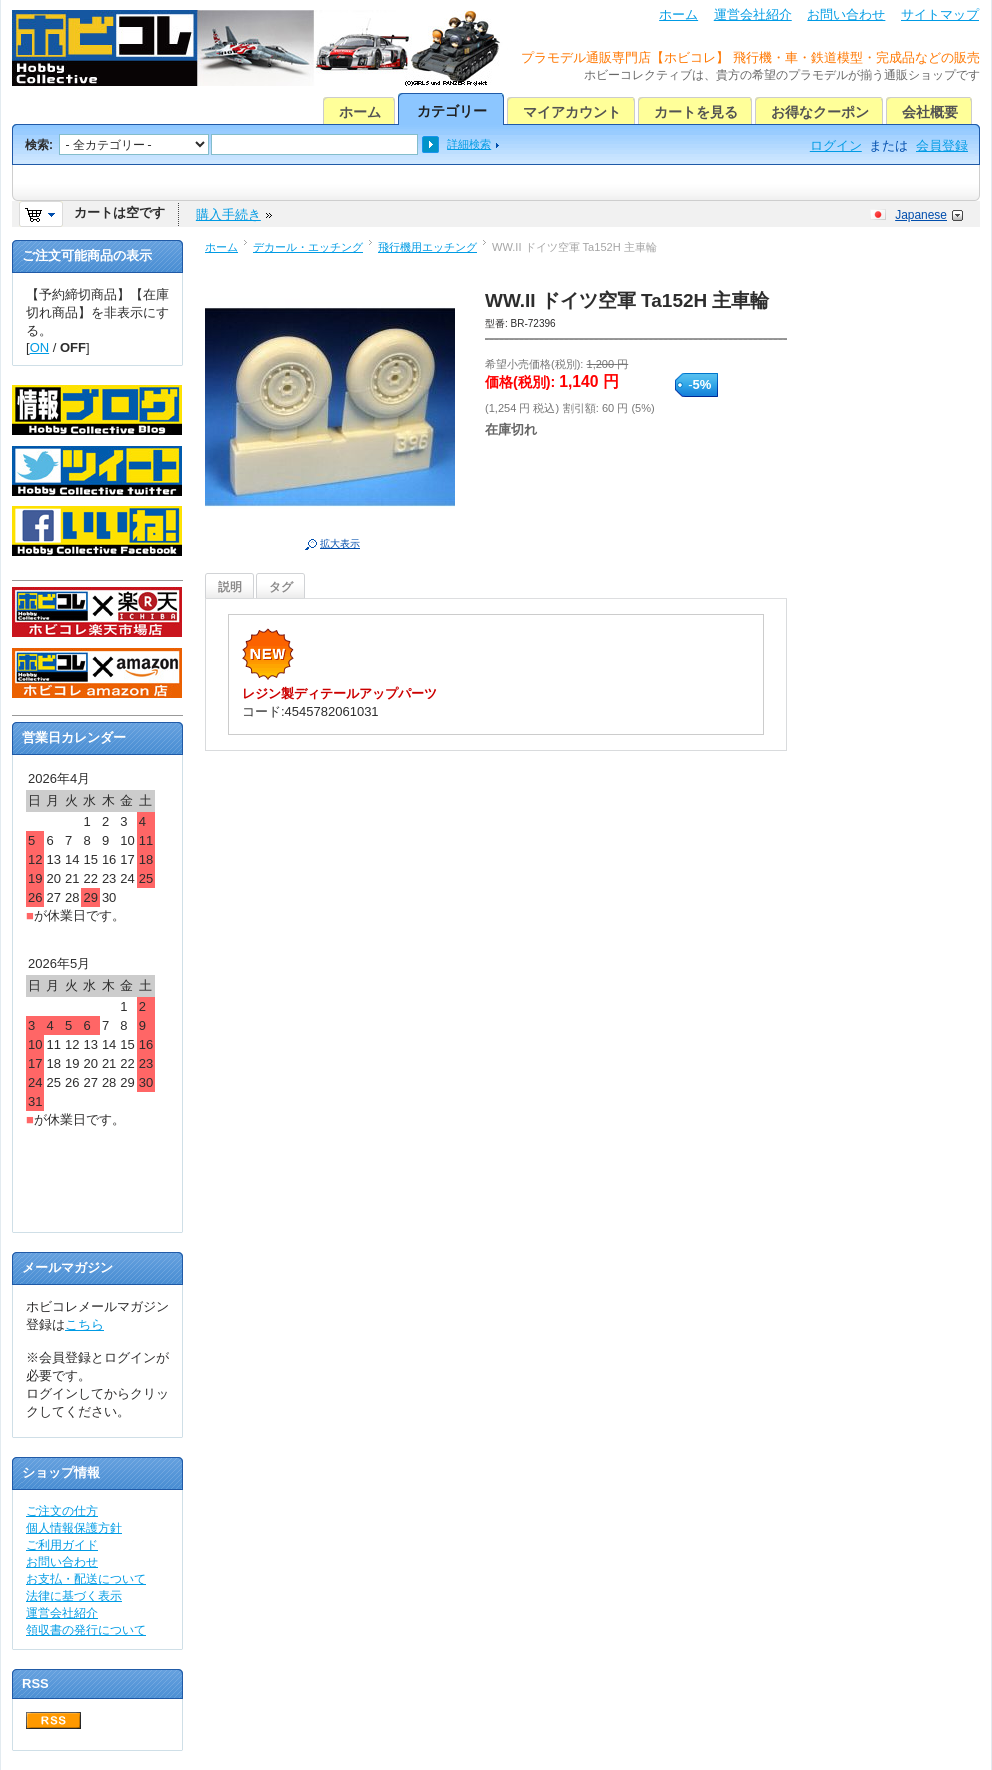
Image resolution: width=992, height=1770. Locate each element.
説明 (230, 587)
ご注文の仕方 (62, 1511)
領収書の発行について (86, 1630)
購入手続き (228, 214)
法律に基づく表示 (74, 1596)
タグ (281, 587)
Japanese (921, 215)
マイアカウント (572, 112)
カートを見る (696, 112)
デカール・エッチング (308, 247)
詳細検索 (469, 144)
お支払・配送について (86, 1579)
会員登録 (942, 145)
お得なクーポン (820, 112)
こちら (84, 1324)
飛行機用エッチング (427, 247)
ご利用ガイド (62, 1545)
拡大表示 (340, 543)
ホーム (678, 14)
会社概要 (930, 112)
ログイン (836, 145)
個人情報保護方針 (74, 1528)
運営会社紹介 (753, 14)
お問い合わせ (846, 14)
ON (40, 347)
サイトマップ (940, 14)
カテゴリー (452, 111)
